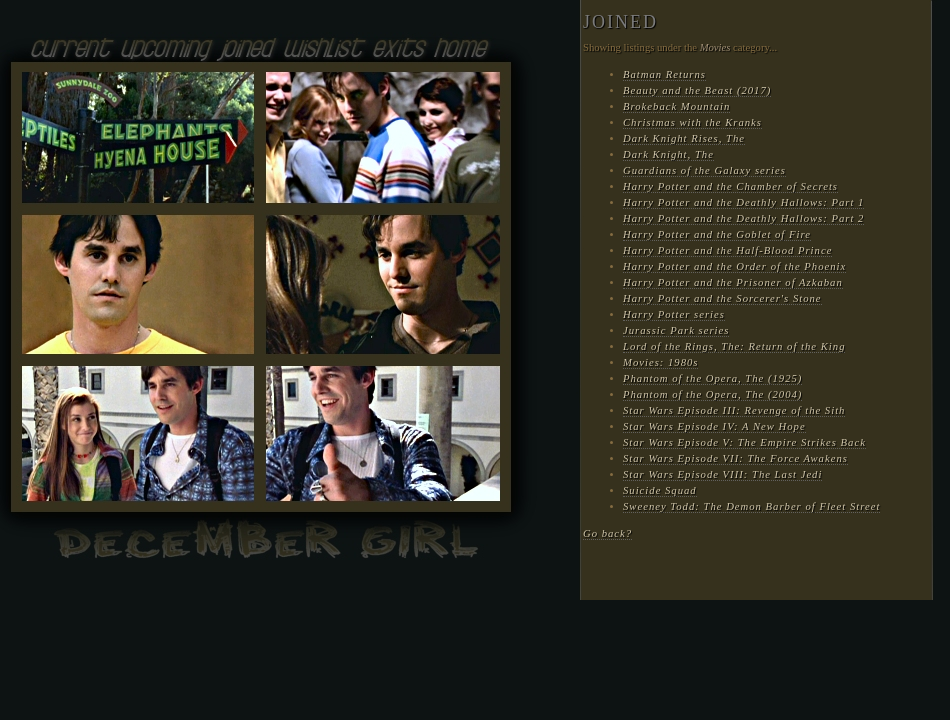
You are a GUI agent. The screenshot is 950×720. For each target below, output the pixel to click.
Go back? (607, 533)
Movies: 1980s (660, 362)
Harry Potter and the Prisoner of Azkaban (733, 282)
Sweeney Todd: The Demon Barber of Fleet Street (751, 506)
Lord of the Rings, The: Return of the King (734, 346)
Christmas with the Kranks (692, 122)
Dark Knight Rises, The (684, 138)
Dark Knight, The (668, 154)
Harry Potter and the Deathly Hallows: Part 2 (743, 218)
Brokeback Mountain (676, 106)
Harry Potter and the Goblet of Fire (717, 234)
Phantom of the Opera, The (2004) (712, 394)
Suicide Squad (660, 490)
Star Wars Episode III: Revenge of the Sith (734, 410)
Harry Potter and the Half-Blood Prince (727, 250)
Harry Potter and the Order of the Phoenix (734, 266)
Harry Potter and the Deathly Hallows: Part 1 (743, 202)
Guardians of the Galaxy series (704, 170)
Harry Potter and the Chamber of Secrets (730, 186)
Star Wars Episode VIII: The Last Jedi (722, 474)
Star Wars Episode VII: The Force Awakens (735, 458)
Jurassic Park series (676, 330)
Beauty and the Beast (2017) (697, 90)
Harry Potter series (674, 314)
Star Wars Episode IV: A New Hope (714, 426)
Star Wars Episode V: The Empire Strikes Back (744, 442)
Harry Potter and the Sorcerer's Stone (722, 298)
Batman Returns (664, 74)
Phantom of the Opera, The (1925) (712, 378)
